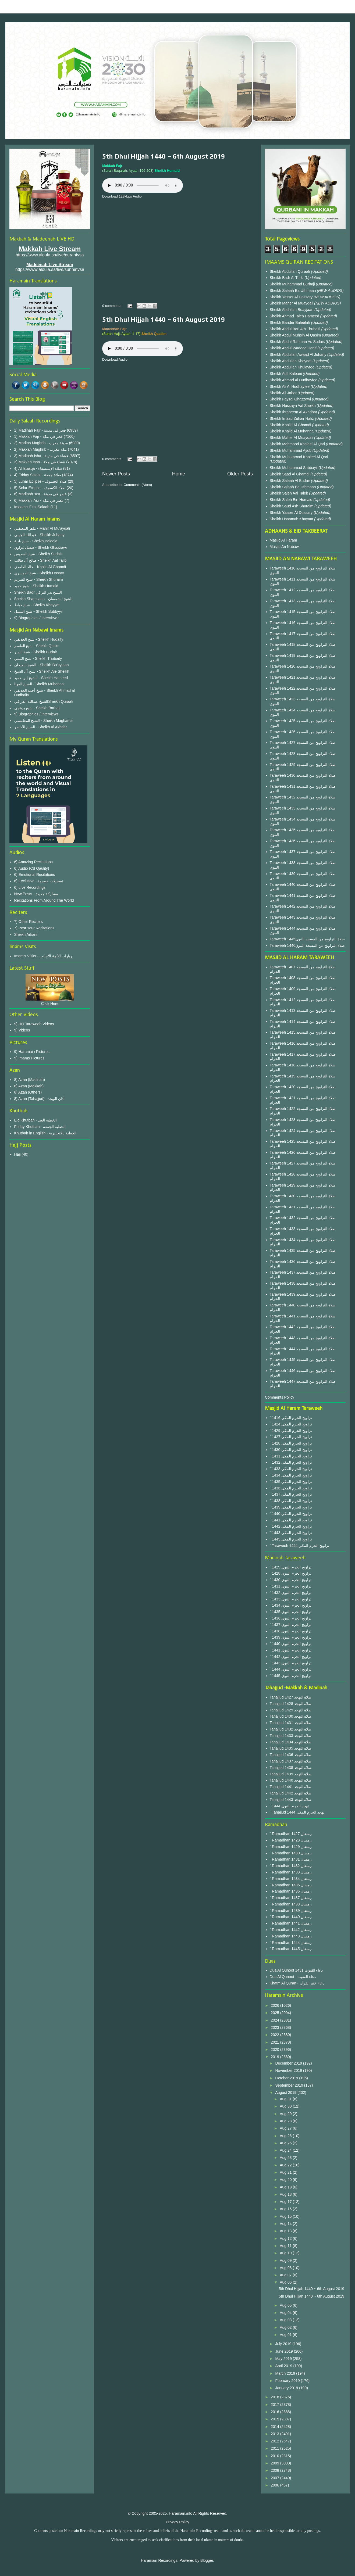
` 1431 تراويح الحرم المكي (291, 1456)
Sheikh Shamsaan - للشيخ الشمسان (43, 599)
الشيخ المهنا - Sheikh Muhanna (39, 684)
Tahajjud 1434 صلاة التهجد (291, 1742)
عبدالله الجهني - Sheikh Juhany (39, 535)
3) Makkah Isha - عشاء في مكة (39, 462)
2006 (275, 2485)
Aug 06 (286, 2282)
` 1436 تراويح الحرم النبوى (290, 1618)
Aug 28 (286, 2121)
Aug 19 (286, 2187)
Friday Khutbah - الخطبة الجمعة (40, 1126)
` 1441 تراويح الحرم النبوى (290, 1650)
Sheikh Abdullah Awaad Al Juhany (299, 354)
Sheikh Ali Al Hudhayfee (290, 386)
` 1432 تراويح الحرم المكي (291, 1462)
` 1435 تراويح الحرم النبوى (290, 1612)
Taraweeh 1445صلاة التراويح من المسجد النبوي (307, 939)
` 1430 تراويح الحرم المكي (291, 1450)
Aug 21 (286, 2172)
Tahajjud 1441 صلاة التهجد (291, 1787)
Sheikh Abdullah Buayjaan (292, 309)
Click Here (50, 1003)
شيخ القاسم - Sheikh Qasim (36, 646)
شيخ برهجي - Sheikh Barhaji (37, 708)
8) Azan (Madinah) (29, 1079)
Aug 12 (286, 2238)
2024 (275, 2020)
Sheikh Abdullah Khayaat (291, 361)
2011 (275, 2448)
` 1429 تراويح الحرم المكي (291, 1430)
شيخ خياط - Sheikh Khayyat (37, 605)
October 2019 (287, 2078)
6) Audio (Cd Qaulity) (31, 868)
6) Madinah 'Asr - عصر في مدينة (40, 494)
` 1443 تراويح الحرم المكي (291, 1533)
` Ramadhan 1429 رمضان (291, 1846)
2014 (275, 2426)
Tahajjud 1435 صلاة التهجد (291, 1748)
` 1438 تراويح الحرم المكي (291, 1501)
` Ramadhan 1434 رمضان (291, 1878)
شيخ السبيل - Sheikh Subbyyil (38, 611)
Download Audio (114, 359)
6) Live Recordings (30, 887)
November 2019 (289, 2070)
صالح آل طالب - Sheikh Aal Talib (40, 560)
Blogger (206, 2560)
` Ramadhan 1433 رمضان (291, 1872)
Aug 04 (286, 2312)
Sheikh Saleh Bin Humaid (291, 499)
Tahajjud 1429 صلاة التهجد (291, 1710)
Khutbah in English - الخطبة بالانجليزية (45, 1133)
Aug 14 (286, 2224)
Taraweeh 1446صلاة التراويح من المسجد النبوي (307, 945)
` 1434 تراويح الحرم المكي (291, 1475)
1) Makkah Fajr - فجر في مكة (38, 436)
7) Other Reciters (28, 921)
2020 (275, 2049)
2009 (275, 2463)
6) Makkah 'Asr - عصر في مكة (39, 500)
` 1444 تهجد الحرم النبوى (289, 1806)
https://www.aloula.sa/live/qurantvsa (50, 255)
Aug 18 (286, 2194)
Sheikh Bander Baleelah (290, 322)
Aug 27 (286, 2128)
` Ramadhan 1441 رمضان (291, 1923)
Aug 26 (286, 2136)
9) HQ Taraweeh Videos (34, 1024)
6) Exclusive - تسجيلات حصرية (38, 881)
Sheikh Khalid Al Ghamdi (290, 425)
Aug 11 (286, 2246)
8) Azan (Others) (28, 1092)
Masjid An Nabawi (285, 546)
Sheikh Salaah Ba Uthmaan (293, 290)
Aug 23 (286, 2157)
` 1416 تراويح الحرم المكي (291, 1418)
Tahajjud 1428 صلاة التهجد (291, 1703)
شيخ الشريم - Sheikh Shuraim (38, 579)
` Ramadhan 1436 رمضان (291, 1891)
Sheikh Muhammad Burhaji (293, 284)
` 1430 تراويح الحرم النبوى (290, 1580)
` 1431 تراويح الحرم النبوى (290, 1586)
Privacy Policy (177, 2522)
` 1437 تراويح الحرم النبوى (290, 1624)
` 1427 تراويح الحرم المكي (291, 1437)
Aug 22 (286, 2165)
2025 (275, 2013)
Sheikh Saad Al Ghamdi (290, 474)
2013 (275, 2434)
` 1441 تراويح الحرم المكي (291, 1520)
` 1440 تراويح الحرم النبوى (290, 1644)
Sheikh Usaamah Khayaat (292, 519)
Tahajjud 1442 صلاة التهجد (291, 1793)
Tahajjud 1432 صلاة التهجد (291, 1729)
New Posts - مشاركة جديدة (36, 894)
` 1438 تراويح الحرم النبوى (290, 1631)
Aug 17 (286, 2201)
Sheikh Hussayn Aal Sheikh (293, 405)
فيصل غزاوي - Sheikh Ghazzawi (40, 547)
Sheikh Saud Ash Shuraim (292, 506)
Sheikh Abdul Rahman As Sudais (298, 341)
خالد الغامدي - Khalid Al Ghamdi (40, 567)
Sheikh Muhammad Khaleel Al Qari (299, 457)
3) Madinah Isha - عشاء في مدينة (41, 456)
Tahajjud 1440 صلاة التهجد (291, 1780)
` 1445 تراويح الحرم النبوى (290, 1676)
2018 (275, 2397)
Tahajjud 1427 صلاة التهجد (291, 1697)
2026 (275, 2005)
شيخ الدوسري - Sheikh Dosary (39, 573)
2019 (275, 2057)
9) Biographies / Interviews (36, 618)
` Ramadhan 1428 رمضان (291, 1840)
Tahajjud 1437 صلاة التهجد (291, 1761)
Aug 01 (286, 2335)
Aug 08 (286, 2268)
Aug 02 (286, 2327)
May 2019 (284, 2358)
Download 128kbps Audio (122, 196)
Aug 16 (286, 2209)
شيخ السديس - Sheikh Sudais (38, 554)
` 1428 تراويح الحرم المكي (291, 1443)
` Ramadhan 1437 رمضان (291, 1898)
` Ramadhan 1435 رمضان (291, 1885)
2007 (275, 2478)
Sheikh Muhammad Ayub (291, 450)
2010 (275, 2456)
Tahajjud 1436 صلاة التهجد (291, 1755)
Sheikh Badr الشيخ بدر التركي (38, 592)
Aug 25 (286, 2143)
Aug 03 (286, 2320)
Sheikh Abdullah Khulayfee (292, 367)
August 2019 (286, 2092)
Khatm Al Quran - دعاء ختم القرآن (297, 1983)
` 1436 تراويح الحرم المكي (291, 1488)
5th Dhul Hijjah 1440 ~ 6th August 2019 (163, 156)
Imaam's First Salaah (31, 507)
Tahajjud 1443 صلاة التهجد (291, 1799)
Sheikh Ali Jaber (284, 393)
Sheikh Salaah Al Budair (290, 480)
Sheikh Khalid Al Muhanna (292, 431)
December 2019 (289, 2063)
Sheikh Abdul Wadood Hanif (294, 348)
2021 (275, 2042)
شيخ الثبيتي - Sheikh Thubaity (38, 658)
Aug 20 (286, 2179)
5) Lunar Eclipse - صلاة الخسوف (40, 481)
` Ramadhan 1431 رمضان (291, 1859)
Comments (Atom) (138, 485)
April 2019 (284, 2366)
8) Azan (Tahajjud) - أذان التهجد (39, 1099)
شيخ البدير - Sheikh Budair (35, 652)
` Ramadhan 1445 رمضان (291, 1949)
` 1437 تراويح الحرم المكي (291, 1494)
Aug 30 (286, 2106)
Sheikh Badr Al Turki (287, 277)
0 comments (111, 306)
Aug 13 (286, 2231)
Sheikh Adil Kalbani (286, 373)
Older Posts (240, 473)
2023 (275, 2027)
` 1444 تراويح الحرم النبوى (290, 1669)
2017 (275, 2404)
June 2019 (284, 2351)
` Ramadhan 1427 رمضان (291, 1834)
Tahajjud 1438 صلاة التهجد (291, 1767)
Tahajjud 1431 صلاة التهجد (291, 1723)
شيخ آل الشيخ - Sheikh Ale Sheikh (41, 671)
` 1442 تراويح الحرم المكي (291, 1526)
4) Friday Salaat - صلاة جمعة (37, 475)
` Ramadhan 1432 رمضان (291, 1866)
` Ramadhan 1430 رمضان (291, 1853)
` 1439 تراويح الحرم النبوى (290, 1637)
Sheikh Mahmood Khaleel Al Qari (298, 444)
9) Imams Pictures (29, 1058)
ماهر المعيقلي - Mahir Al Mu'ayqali (42, 528)
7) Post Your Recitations (34, 928)
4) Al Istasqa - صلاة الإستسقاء (38, 468)
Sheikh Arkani (25, 934)
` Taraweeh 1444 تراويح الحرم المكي (299, 1545)
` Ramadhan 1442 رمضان (291, 1929)
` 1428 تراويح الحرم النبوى (290, 1573)
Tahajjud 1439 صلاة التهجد (291, 1774)
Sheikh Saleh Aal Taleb (289, 493)
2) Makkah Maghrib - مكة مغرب (40, 449)
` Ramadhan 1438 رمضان (291, 1904)
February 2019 (288, 2380)
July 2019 (283, 2344)
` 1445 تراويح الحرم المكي (291, 1539)
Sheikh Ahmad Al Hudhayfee (294, 380)
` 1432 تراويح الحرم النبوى (290, 1592)
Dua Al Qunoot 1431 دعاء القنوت (296, 1970)
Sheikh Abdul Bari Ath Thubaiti (295, 329)
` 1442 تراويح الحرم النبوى (290, 1656)
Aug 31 (286, 2099)
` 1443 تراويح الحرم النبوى (290, 1663)
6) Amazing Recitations (33, 862)
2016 (275, 2412)
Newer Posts (116, 473)
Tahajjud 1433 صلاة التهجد (291, 1735)
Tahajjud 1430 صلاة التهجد (291, 1716)
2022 (275, 2035)
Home (178, 473)
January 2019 (287, 2388)
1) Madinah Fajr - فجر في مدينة (40, 430)
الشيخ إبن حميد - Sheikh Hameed (41, 678)
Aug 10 (286, 2253)
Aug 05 (286, 2305)
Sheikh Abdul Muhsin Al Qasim (296, 335)
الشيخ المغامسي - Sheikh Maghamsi (43, 720)
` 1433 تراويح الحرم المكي (291, 1469)
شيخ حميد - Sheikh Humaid (36, 586)
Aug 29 (286, 2114)
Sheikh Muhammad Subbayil (294, 467)
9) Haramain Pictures (32, 1051)
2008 (275, 2470)
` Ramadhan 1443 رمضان (291, 1936)
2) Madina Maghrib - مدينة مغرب (41, 443)
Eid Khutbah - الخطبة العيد (35, 1120)
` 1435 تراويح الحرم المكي (291, 1481)
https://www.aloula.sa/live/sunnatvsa (49, 269)
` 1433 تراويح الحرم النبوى (290, 1599)
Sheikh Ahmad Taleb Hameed (295, 316)
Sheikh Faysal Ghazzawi (290, 399)
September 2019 (289, 2085)
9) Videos (22, 1030)
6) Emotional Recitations (34, 874)
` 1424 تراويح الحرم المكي (291, 1424)
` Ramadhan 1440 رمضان (291, 1917)
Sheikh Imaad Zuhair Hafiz (292, 418)
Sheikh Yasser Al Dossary (292, 297)
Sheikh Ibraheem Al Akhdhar (294, 412)
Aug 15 (286, 2216)
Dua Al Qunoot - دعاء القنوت (293, 1977)
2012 (275, 2441)
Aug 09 (286, 2260)
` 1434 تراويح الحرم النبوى (290, 1605)
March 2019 (285, 2373)
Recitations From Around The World (44, 900)
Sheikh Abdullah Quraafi (290, 271)
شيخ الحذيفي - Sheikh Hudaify (38, 639)
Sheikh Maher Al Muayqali (292, 303)
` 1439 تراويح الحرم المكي (291, 1507)
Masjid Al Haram (283, 540)
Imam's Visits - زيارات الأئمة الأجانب (43, 956)
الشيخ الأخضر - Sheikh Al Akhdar (40, 727)
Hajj (17, 1154)
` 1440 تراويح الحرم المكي (291, 1513)
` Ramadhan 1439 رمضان (291, 1910)
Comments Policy (279, 1397)
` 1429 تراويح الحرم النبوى (290, 1567)
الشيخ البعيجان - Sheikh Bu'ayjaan (41, 665)
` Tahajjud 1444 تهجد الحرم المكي (297, 1812)
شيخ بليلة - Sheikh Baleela (36, 541)
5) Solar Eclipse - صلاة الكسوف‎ (40, 488)
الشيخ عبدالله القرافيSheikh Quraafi (43, 701)
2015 (275, 2419)
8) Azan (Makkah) (29, 1086)
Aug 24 (286, 2150)
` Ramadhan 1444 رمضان (291, 1942)
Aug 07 (286, 2275)
